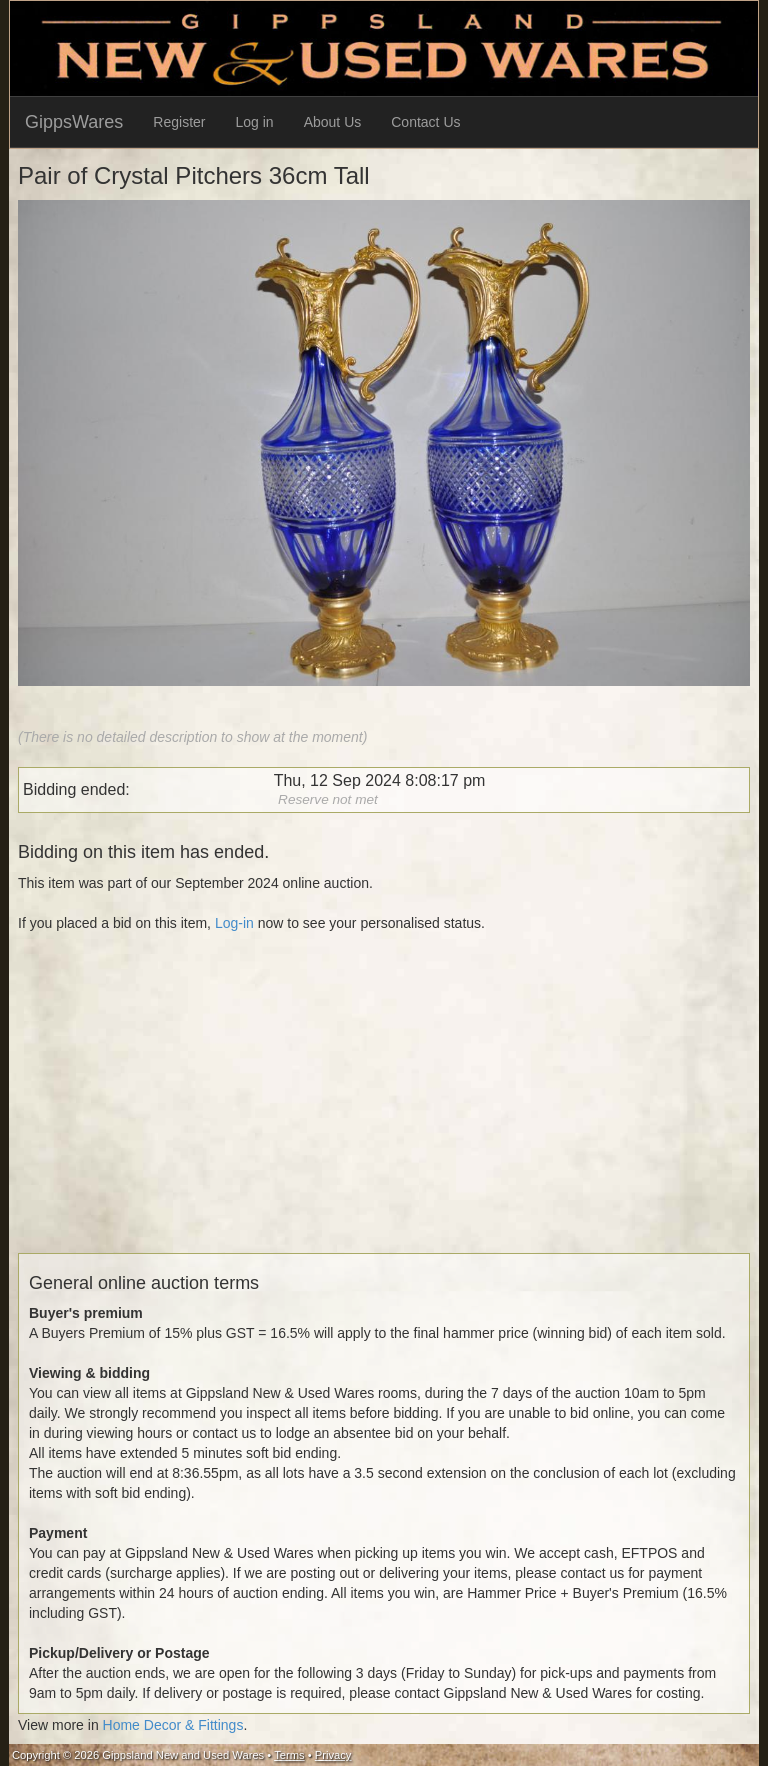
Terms (289, 1755)
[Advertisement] (384, 1113)
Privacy (333, 1755)
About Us (333, 122)
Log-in (234, 923)
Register (179, 122)
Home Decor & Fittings (173, 1725)
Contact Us (425, 122)
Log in (255, 122)
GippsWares (74, 122)
